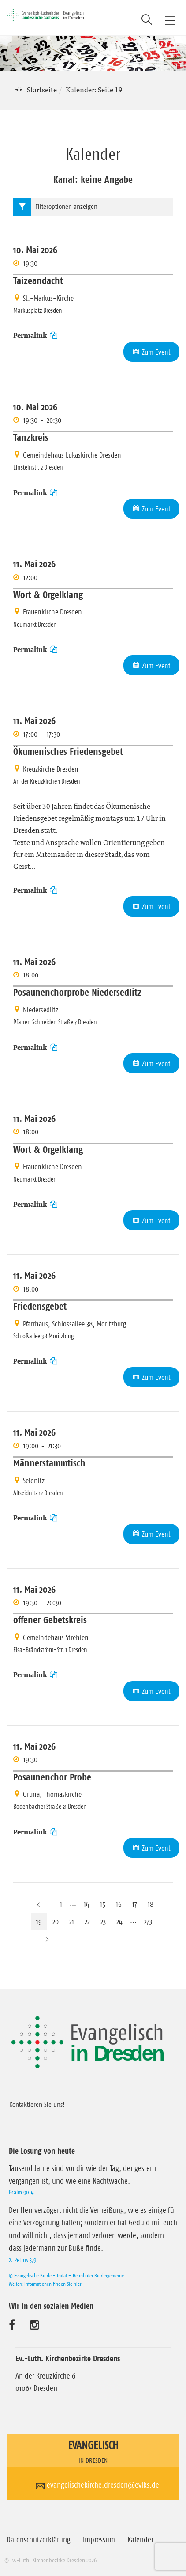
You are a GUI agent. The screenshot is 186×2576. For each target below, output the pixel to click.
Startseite (42, 90)
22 (87, 1921)
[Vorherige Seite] (38, 1904)
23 (103, 1921)
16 (119, 1904)
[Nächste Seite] (47, 1938)
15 (102, 1904)
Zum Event (156, 352)
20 (55, 1921)
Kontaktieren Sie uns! (37, 2104)
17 (134, 1904)
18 (150, 1904)
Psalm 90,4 (21, 2192)
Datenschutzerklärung (39, 2540)
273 (148, 1921)
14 (86, 1904)
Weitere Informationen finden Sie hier (45, 2284)
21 (71, 1921)
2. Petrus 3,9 (22, 2260)
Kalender (140, 2540)
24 (119, 1921)
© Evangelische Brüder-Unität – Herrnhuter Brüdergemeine (66, 2275)
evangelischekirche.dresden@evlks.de (103, 2485)
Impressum (99, 2540)
